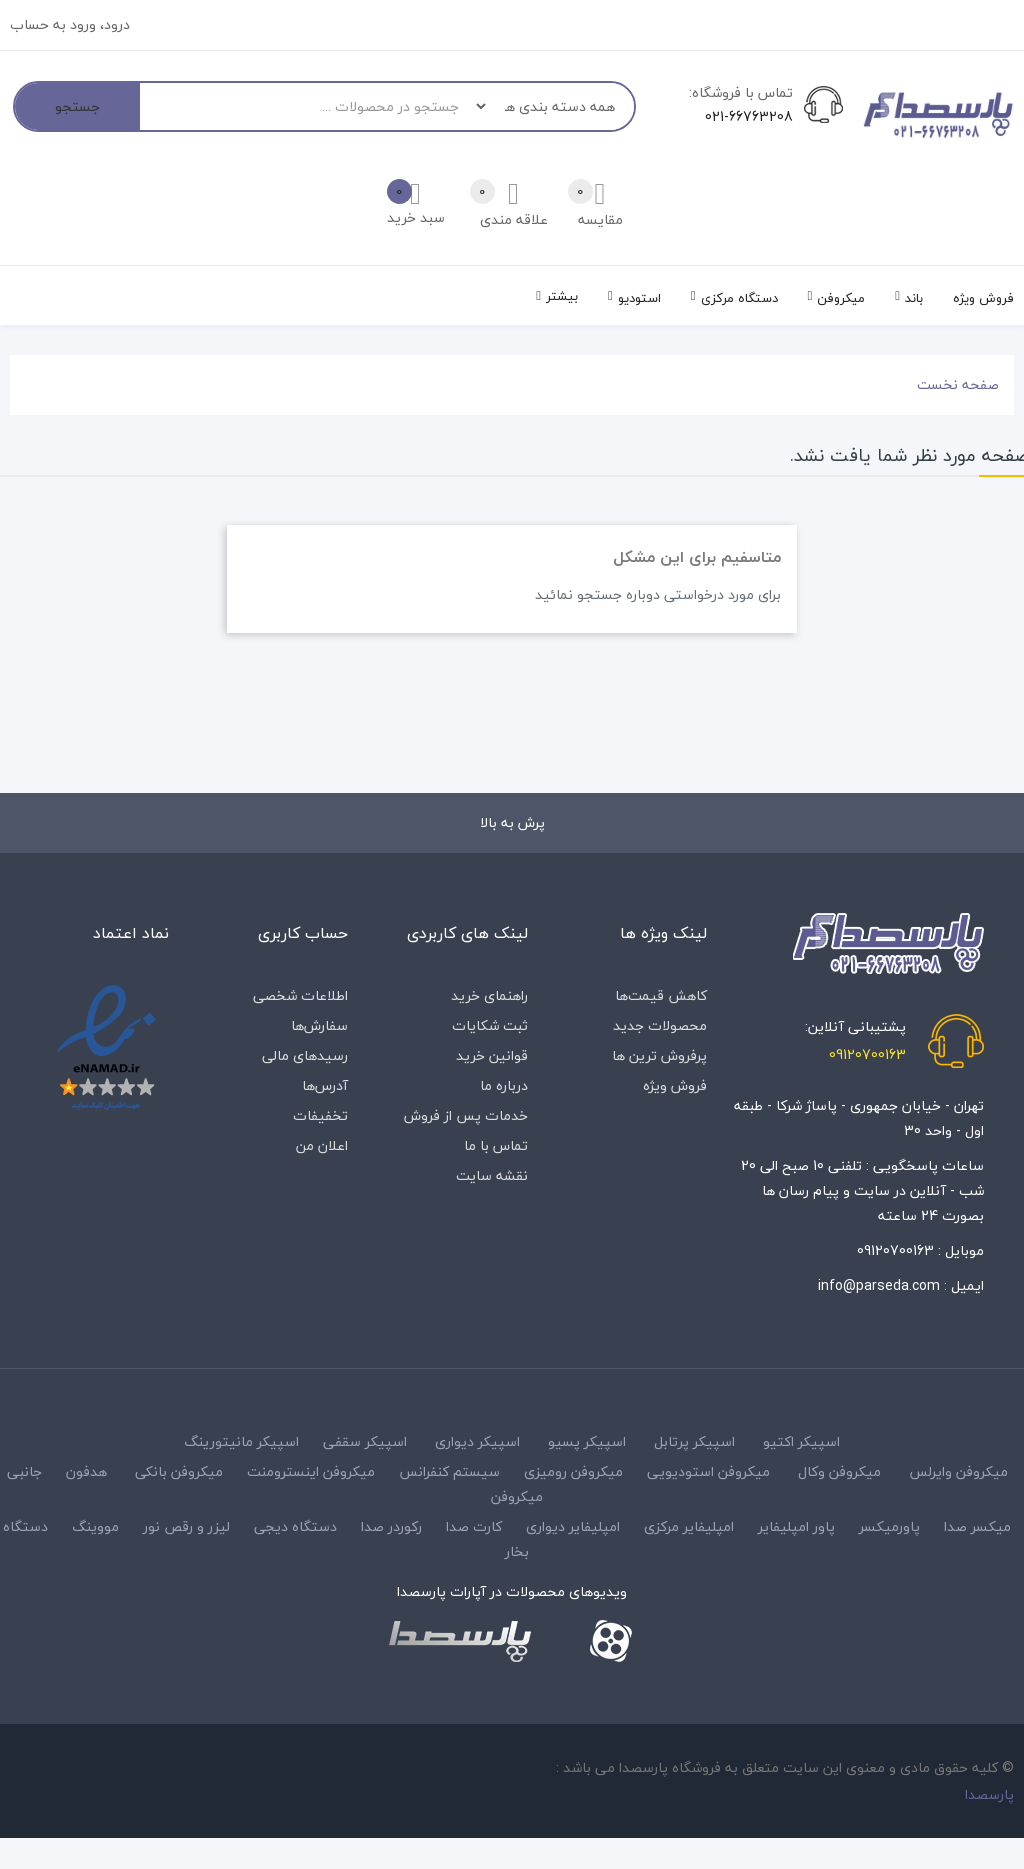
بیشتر (562, 296)
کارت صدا (474, 1526)
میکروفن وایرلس (958, 1471)
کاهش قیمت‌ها (661, 995)
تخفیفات (320, 1115)
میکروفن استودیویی (708, 1471)
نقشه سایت (492, 1175)
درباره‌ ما (504, 1085)
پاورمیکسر (889, 1526)
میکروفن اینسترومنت (311, 1471)
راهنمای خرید (489, 995)
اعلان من (322, 1145)
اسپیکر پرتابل (694, 1441)
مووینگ (95, 1526)
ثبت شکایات (490, 1025)
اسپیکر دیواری (477, 1441)
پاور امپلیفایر (796, 1526)
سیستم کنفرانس (449, 1471)
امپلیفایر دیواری (573, 1526)
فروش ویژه (675, 1085)
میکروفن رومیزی (573, 1471)
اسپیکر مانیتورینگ (241, 1441)
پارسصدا (989, 1794)
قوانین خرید (492, 1055)
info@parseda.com (879, 1285)
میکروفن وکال (839, 1471)
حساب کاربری (303, 933)
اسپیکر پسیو (587, 1441)
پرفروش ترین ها (659, 1055)
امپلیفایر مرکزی (689, 1526)
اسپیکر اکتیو (801, 1441)
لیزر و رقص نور (186, 1526)
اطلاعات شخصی (300, 995)
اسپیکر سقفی (365, 1441)
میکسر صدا (977, 1526)
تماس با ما (496, 1145)
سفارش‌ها (319, 1025)
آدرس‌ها (325, 1085)
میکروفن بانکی (179, 1471)
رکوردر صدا (391, 1526)
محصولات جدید (660, 1025)
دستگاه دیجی (295, 1526)
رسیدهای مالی (305, 1055)
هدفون (86, 1471)
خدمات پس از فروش (466, 1115)
